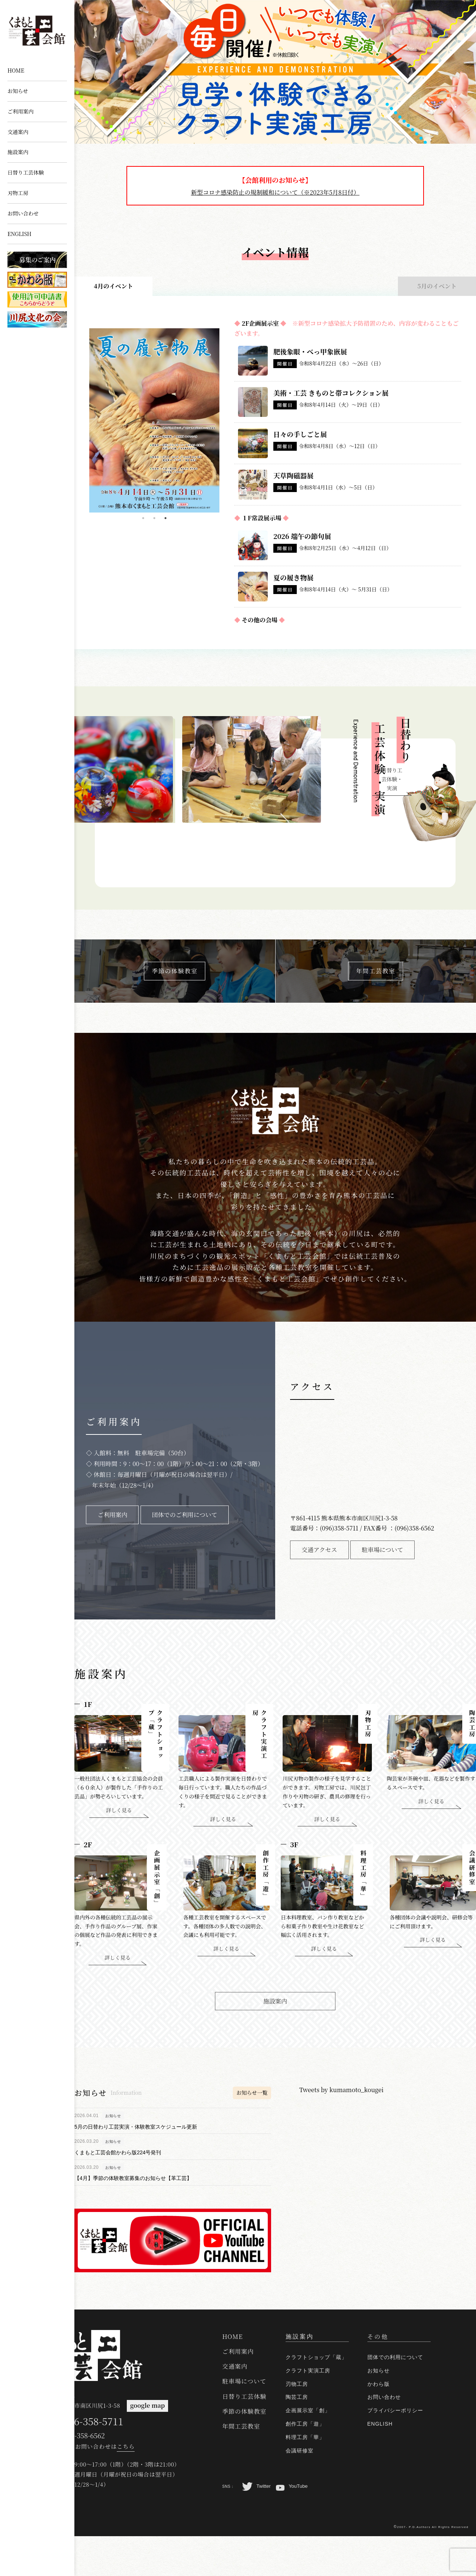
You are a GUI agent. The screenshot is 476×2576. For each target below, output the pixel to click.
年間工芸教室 (241, 2466)
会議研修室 (299, 2491)
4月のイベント (113, 286)
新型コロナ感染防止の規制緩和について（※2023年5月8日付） (275, 192)
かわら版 (378, 2424)
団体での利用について (395, 2398)
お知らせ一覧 (252, 2102)
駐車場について (244, 2421)
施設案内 (17, 152)
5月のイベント (437, 286)
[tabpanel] (154, 420)
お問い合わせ (23, 213)
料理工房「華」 (305, 2477)
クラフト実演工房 (308, 2411)
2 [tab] (154, 518)
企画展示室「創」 (308, 2451)
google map (143, 2445)
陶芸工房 (297, 2438)
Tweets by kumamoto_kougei (341, 2099)
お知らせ (17, 91)
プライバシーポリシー (395, 2451)
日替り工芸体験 (25, 172)
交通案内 (17, 131)
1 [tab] (143, 518)
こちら (126, 2486)
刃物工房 (17, 193)
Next (225, 415)
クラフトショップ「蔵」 (316, 2398)
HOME (15, 70)
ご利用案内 (20, 111)
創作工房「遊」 (305, 2464)
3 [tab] (165, 518)
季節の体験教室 (244, 2451)
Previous (83, 415)
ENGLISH (19, 233)
